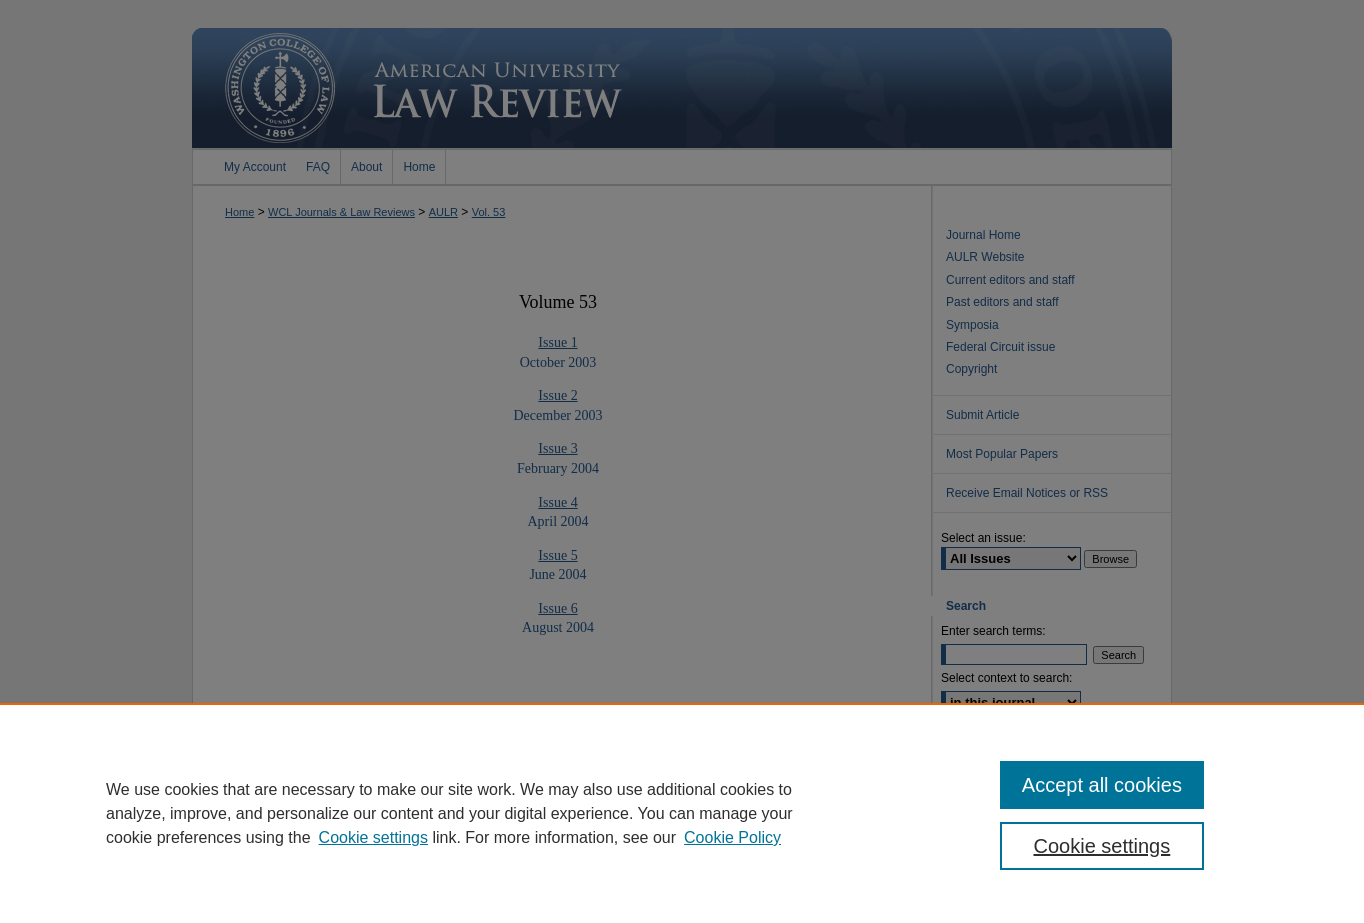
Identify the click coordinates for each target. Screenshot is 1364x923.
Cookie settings (373, 837)
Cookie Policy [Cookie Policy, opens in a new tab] (732, 837)
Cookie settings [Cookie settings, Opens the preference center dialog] (1102, 846)
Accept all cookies (1102, 785)
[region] (682, 813)
